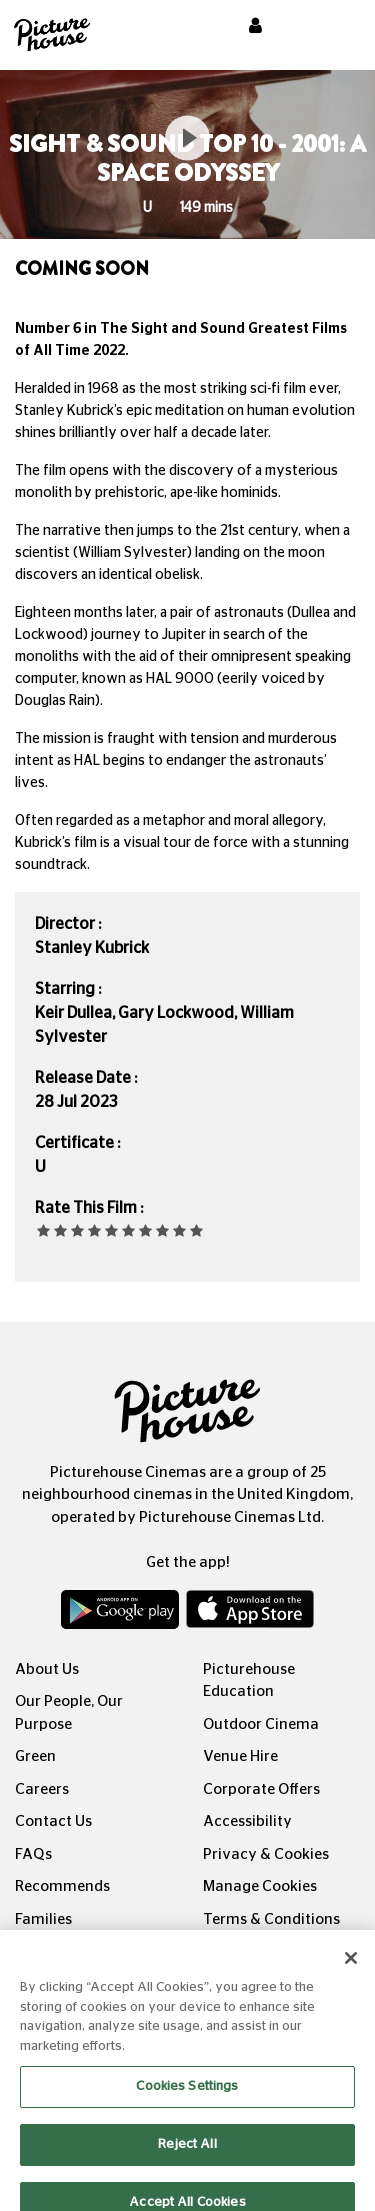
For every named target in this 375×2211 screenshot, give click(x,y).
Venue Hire (240, 1756)
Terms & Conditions (271, 1919)
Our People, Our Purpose (69, 1713)
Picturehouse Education (249, 1681)
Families (43, 1919)
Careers (42, 1789)
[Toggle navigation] (333, 29)
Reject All (187, 2156)
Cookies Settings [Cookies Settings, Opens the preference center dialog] (187, 2099)
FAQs (33, 1854)
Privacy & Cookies (266, 1854)
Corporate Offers (261, 1789)
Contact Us (53, 1821)
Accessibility (247, 1821)
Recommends (62, 1886)
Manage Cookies (260, 1886)
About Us (47, 1669)
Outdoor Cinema (261, 1724)
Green (35, 1756)
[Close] (351, 1971)
